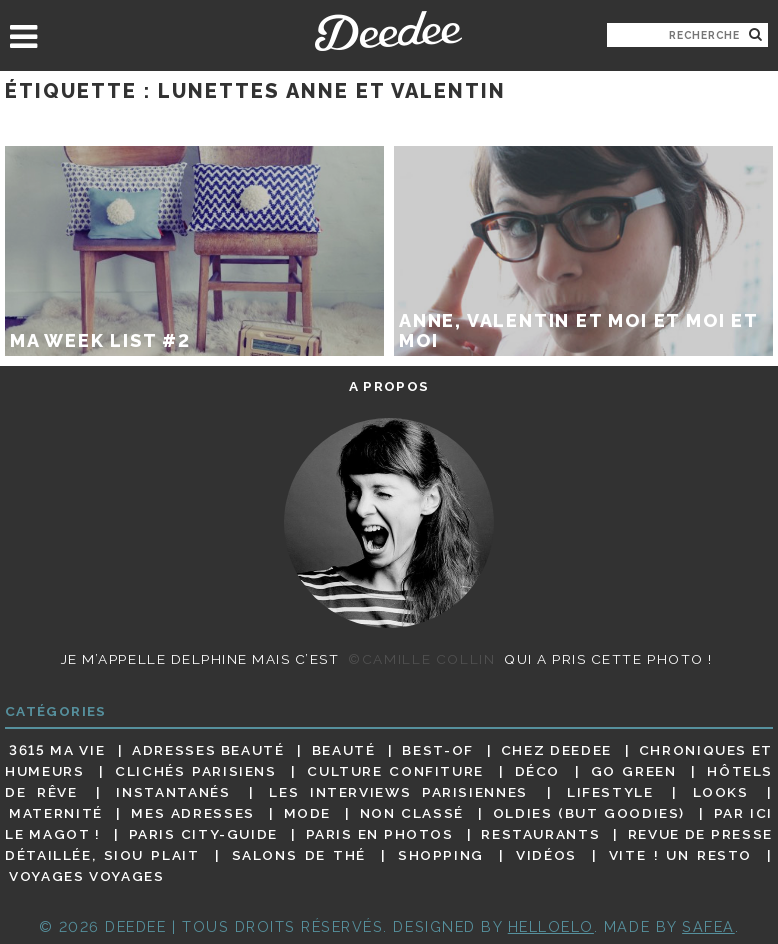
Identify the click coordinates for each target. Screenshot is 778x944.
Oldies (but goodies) (589, 813)
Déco (538, 771)
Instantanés (173, 792)
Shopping (441, 855)
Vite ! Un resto (680, 855)
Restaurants (540, 834)
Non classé (412, 813)
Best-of (437, 750)
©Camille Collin (421, 659)
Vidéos (546, 855)
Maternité (56, 813)
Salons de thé (299, 855)
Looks (721, 792)
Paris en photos (380, 834)
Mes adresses (193, 813)
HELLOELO (551, 926)
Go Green (634, 771)
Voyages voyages (86, 877)
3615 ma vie (57, 750)
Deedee (388, 31)
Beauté (344, 750)
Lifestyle (610, 792)
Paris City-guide (203, 834)
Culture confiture (395, 771)
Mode (308, 813)
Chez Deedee (556, 750)
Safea (708, 926)
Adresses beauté (208, 750)
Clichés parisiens (196, 771)
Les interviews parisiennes (398, 792)
